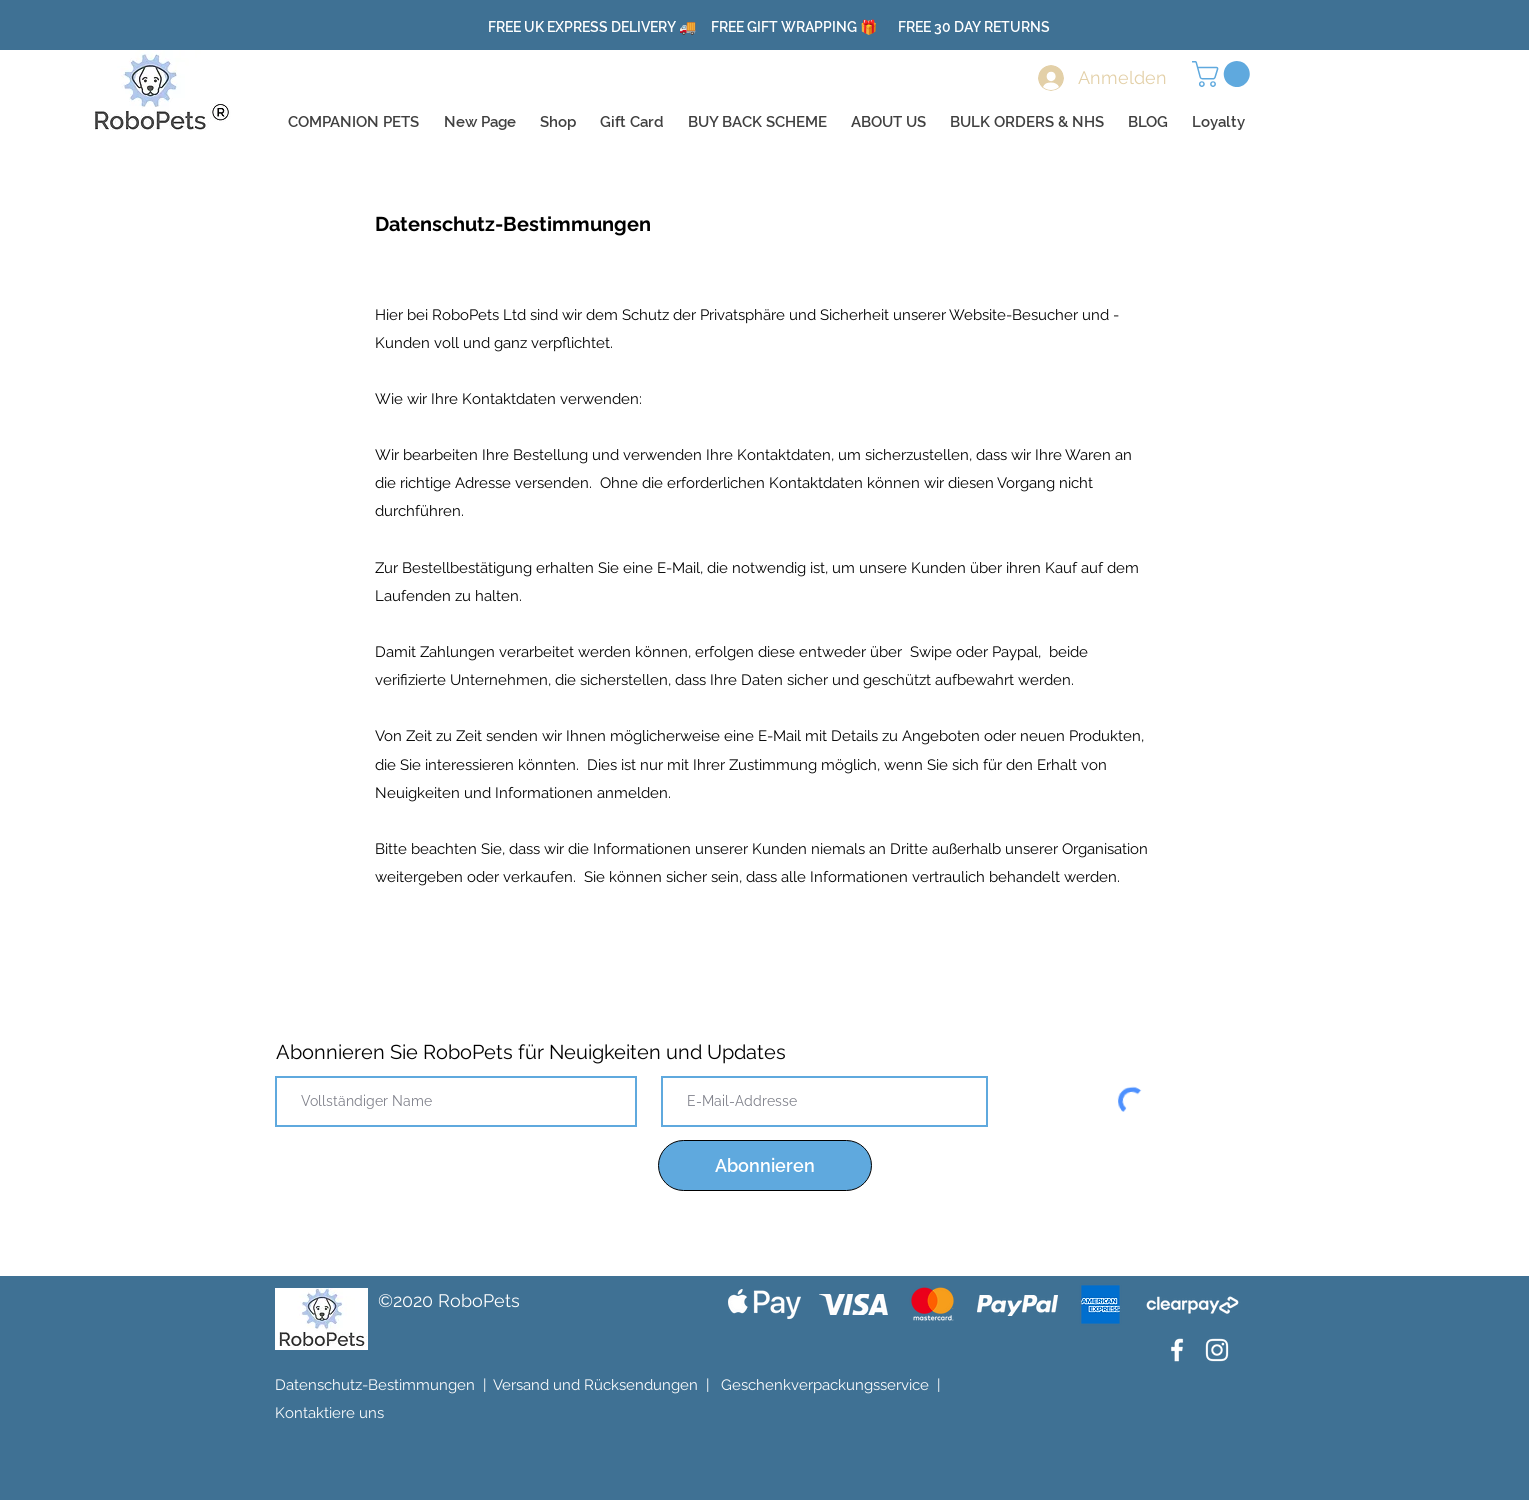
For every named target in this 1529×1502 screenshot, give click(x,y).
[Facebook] (1177, 1350)
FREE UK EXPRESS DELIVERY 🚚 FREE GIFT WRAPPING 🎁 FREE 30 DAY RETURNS (769, 27)
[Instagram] (1217, 1350)
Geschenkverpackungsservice (825, 1385)
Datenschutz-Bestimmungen (375, 1385)
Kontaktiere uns (329, 1413)
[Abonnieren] (765, 1165)
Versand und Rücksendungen (595, 1385)
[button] (1224, 74)
